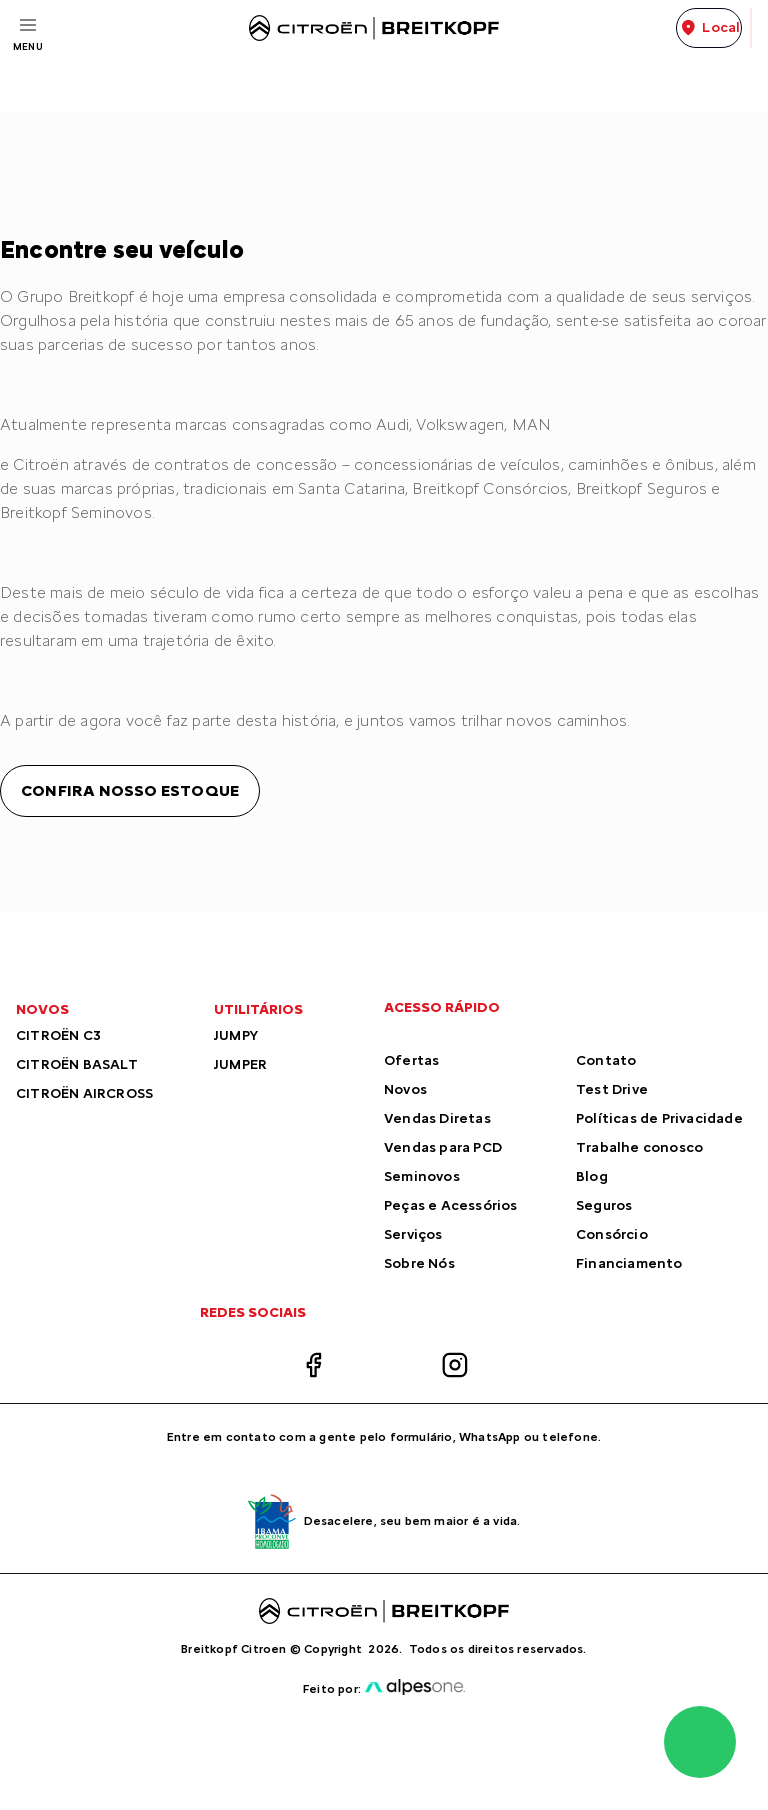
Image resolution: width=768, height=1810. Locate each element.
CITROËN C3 (58, 1035)
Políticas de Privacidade (659, 1118)
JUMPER (240, 1064)
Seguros (604, 1205)
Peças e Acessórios (451, 1205)
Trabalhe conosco (639, 1147)
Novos (405, 1089)
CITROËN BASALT (77, 1064)
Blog (592, 1176)
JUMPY (236, 1035)
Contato (606, 1060)
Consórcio (612, 1234)
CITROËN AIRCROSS (84, 1093)
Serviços (413, 1234)
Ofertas (411, 1060)
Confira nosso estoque (130, 790)
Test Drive (612, 1089)
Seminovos (422, 1176)
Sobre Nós (419, 1263)
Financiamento (629, 1263)
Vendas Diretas (437, 1118)
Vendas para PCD (443, 1147)
